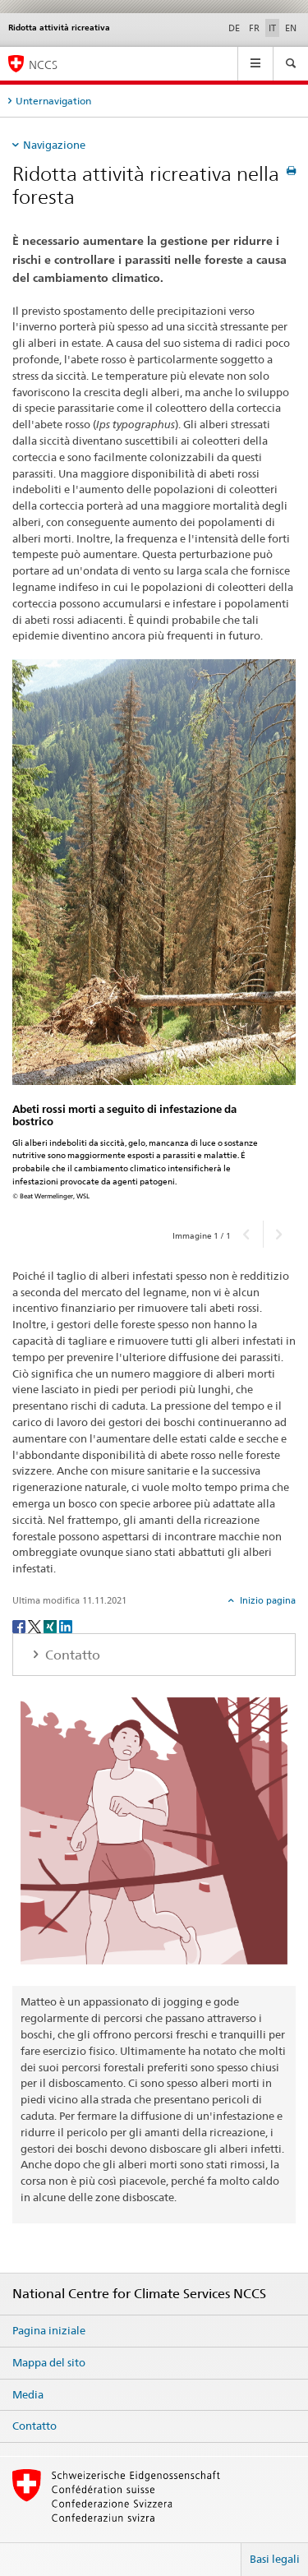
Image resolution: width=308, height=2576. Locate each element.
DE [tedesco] (234, 28)
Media (28, 2394)
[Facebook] (20, 1625)
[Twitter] (36, 1625)
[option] (154, 933)
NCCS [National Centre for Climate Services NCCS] (43, 65)
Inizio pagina (266, 1600)
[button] (247, 1234)
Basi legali (275, 2558)
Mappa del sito (48, 2362)
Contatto (34, 2425)
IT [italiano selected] (272, 28)
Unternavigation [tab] (53, 101)
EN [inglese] (291, 28)
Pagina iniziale (48, 2330)
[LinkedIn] (65, 1625)
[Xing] (51, 1625)
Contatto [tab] (71, 1655)
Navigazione (54, 144)
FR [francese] (254, 28)
